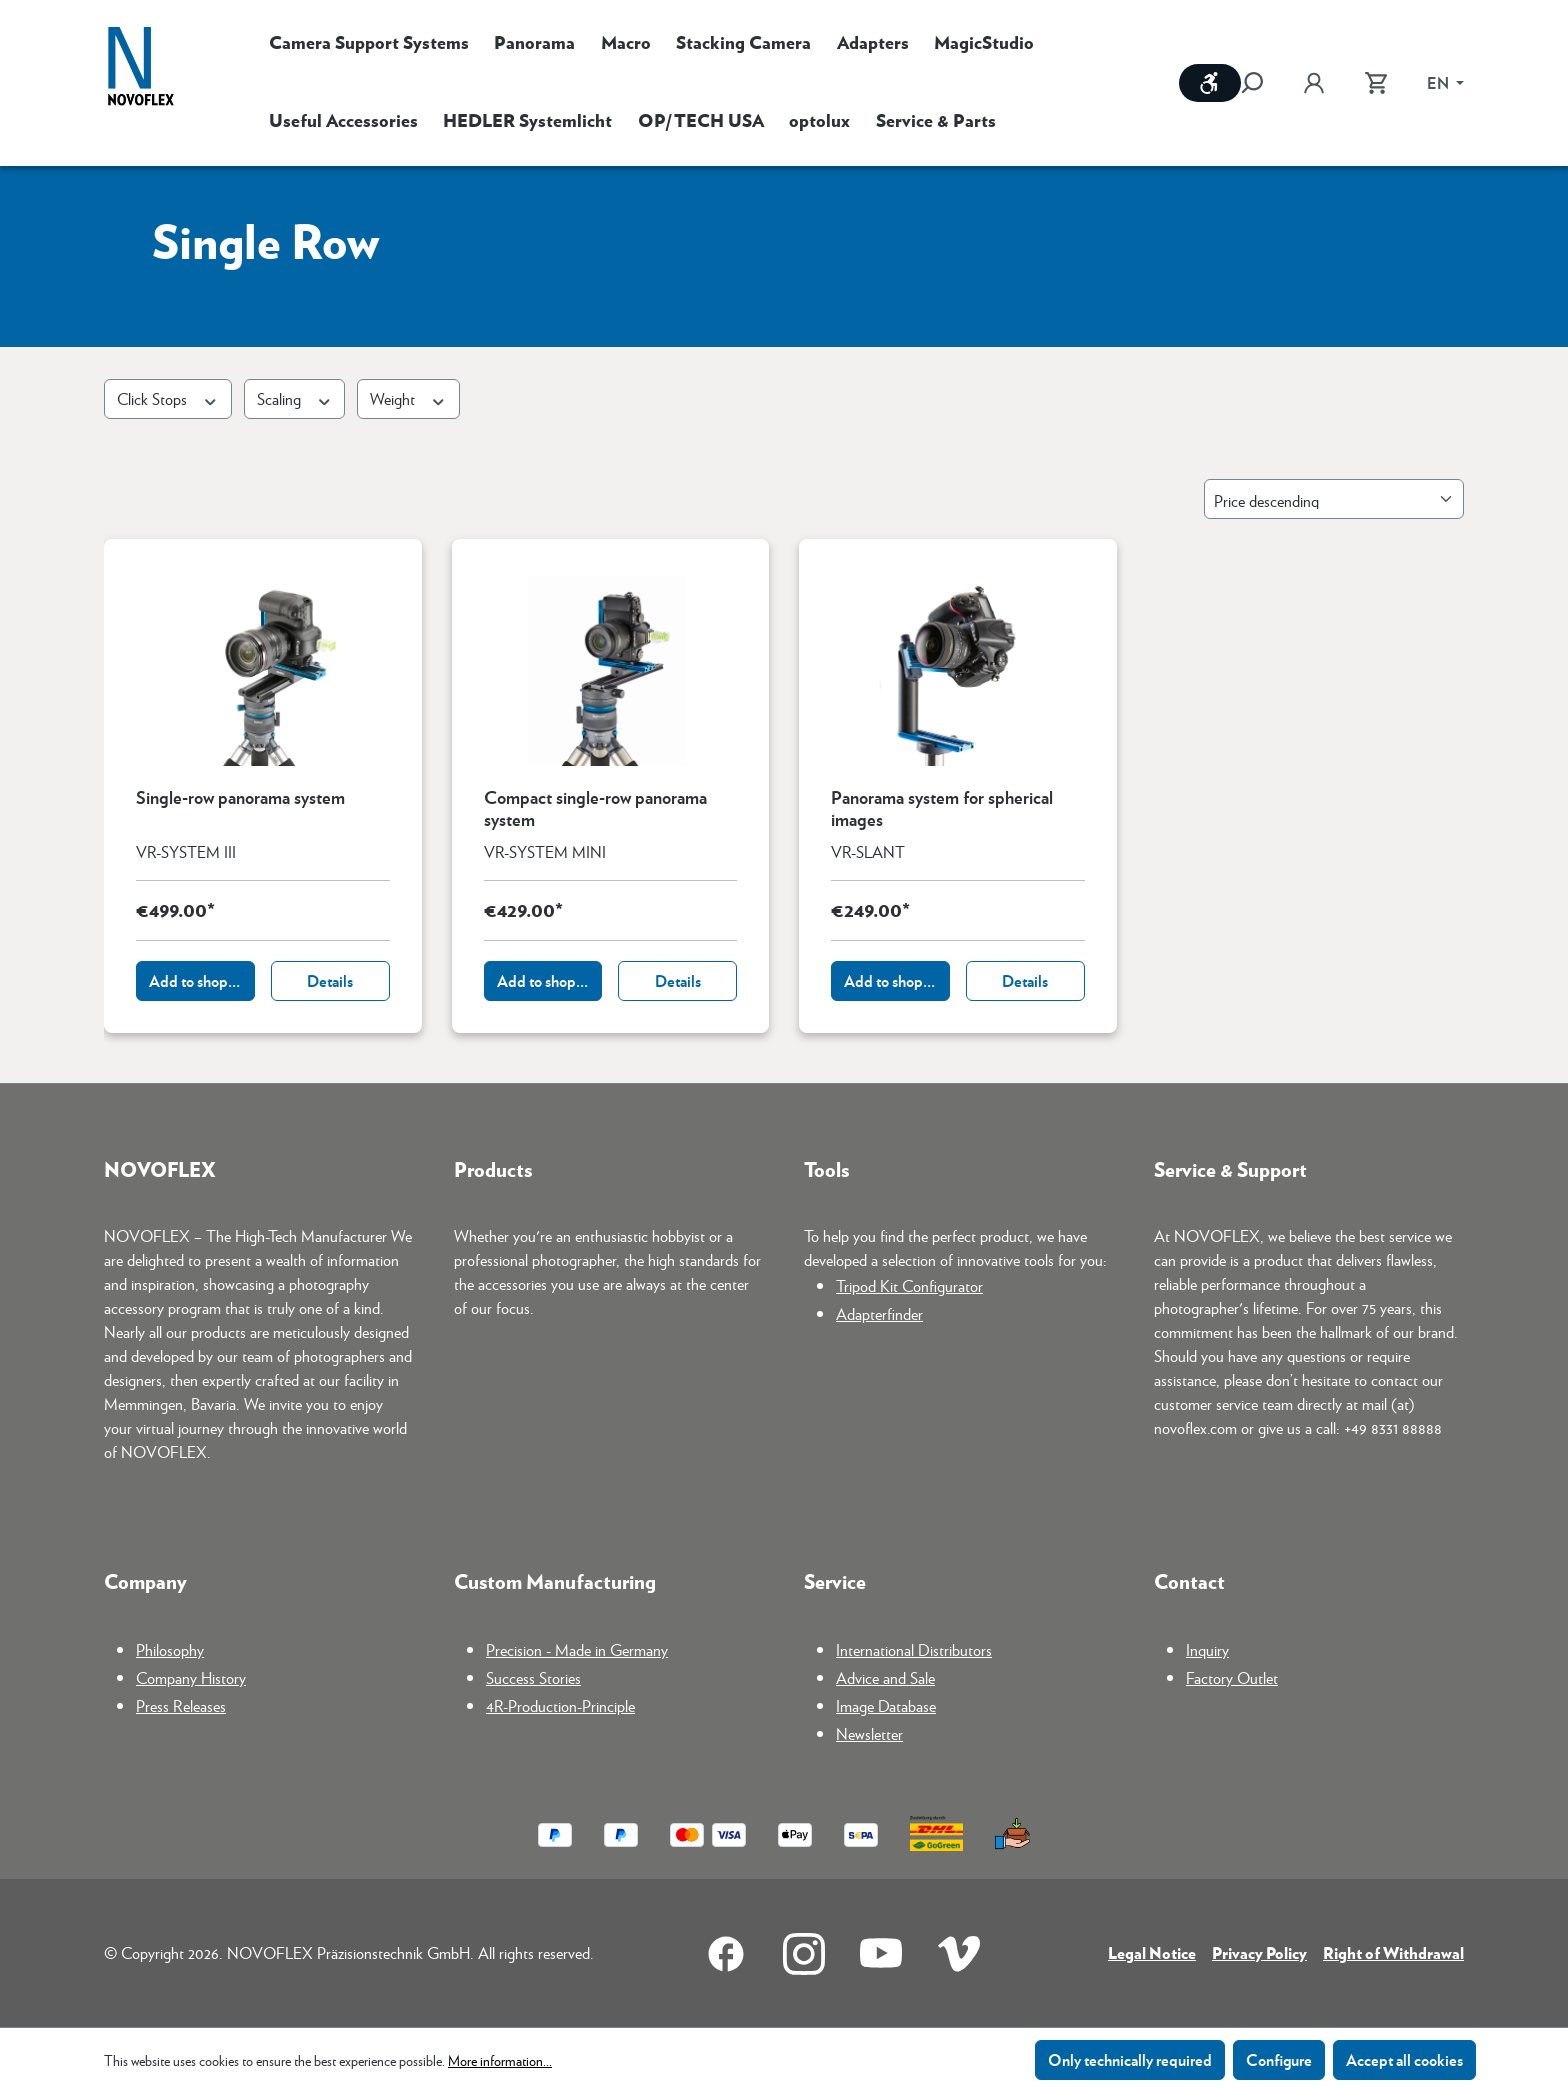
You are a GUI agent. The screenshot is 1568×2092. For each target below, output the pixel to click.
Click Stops (168, 398)
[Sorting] (1334, 499)
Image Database (886, 1705)
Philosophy (170, 1649)
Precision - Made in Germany (577, 1649)
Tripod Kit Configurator (909, 1285)
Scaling (295, 398)
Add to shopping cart (202, 980)
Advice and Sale (885, 1677)
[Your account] (1314, 83)
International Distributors (914, 1649)
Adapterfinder (879, 1313)
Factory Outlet (1232, 1677)
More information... (500, 2060)
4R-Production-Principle (560, 1705)
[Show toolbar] (1210, 83)
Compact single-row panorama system (595, 808)
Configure (1279, 2059)
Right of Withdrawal (1393, 1952)
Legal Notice (1152, 1952)
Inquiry (1207, 1649)
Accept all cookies (1404, 2059)
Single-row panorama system (240, 798)
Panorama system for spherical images (942, 808)
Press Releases (181, 1705)
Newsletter (869, 1733)
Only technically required (1130, 2059)
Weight (408, 398)
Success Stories (533, 1677)
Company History (191, 1677)
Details (330, 980)
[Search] (1262, 83)
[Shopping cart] (1376, 83)
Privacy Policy (1259, 1952)
